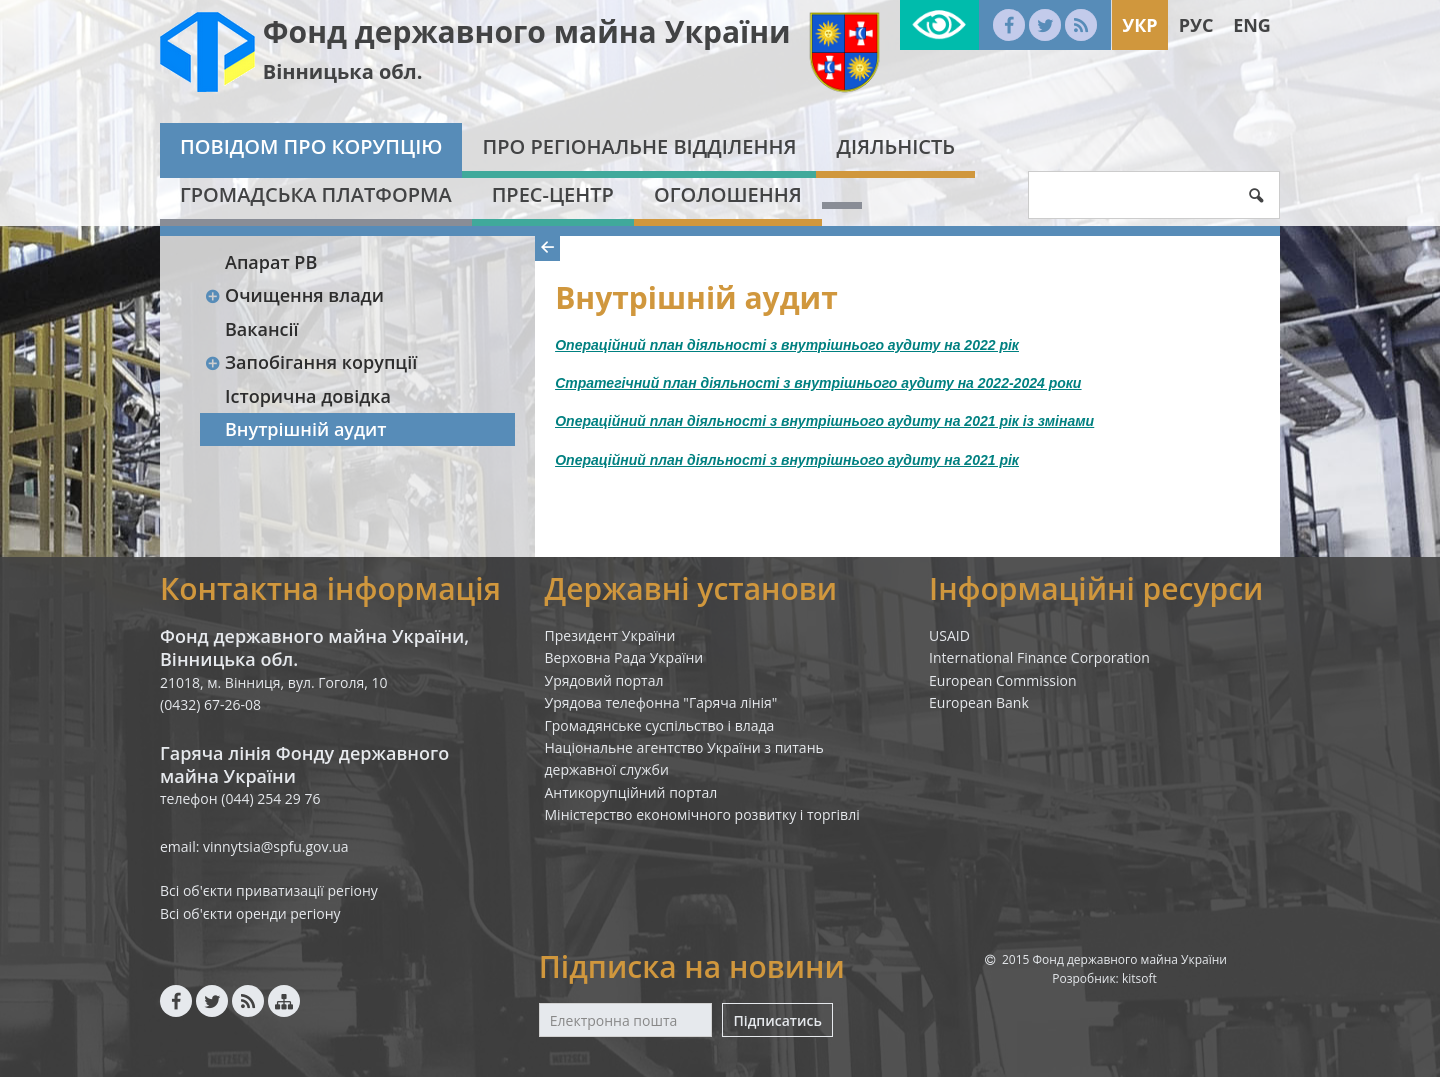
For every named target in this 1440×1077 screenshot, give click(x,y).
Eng (1252, 25)
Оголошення (728, 194)
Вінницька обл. (343, 71)
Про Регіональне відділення (639, 146)
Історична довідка (308, 396)
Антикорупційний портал (631, 792)
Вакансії (262, 329)
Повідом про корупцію (311, 146)
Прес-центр (553, 194)
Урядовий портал (604, 680)
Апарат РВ (271, 262)
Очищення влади (294, 295)
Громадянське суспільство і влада (660, 725)
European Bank (979, 702)
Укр (1139, 25)
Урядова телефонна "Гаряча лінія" (661, 702)
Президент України (610, 635)
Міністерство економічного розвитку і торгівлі (702, 814)
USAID (949, 635)
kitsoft (1139, 978)
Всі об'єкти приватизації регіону (269, 890)
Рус (1196, 25)
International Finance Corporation (1039, 657)
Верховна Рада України (624, 657)
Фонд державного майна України (527, 31)
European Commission (1003, 680)
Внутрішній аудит (306, 429)
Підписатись (777, 1020)
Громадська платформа (316, 194)
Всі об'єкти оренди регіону (250, 913)
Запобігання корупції (310, 362)
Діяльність (895, 146)
